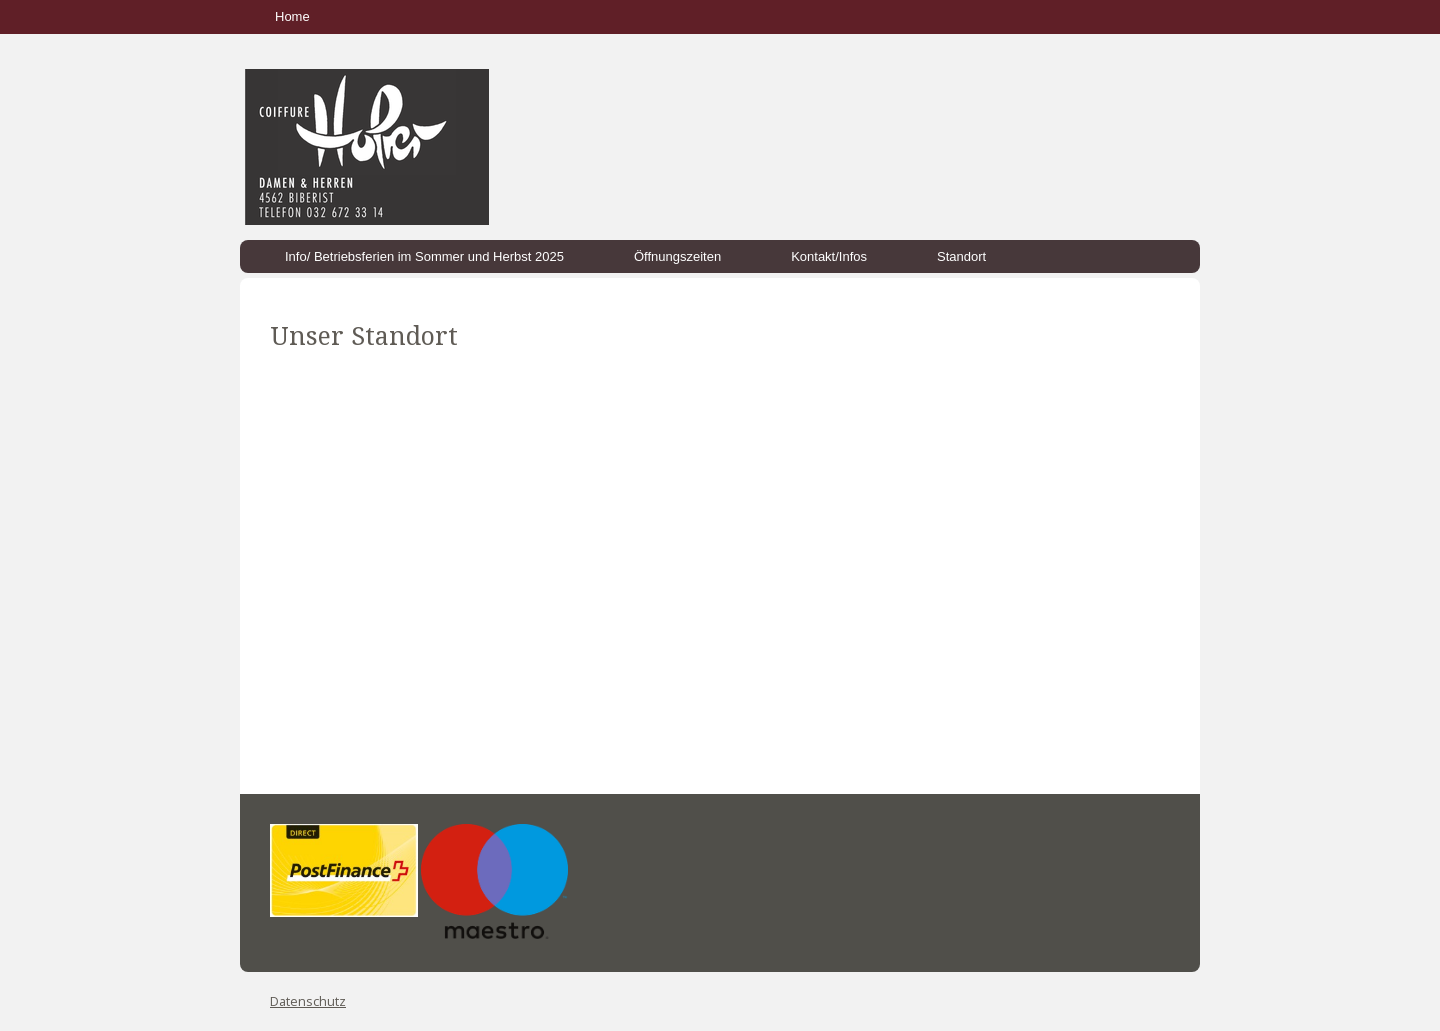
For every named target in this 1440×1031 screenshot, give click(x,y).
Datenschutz (308, 1001)
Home (292, 16)
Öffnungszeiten (677, 256)
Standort (961, 256)
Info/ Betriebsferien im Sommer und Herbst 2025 (424, 256)
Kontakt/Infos (829, 256)
